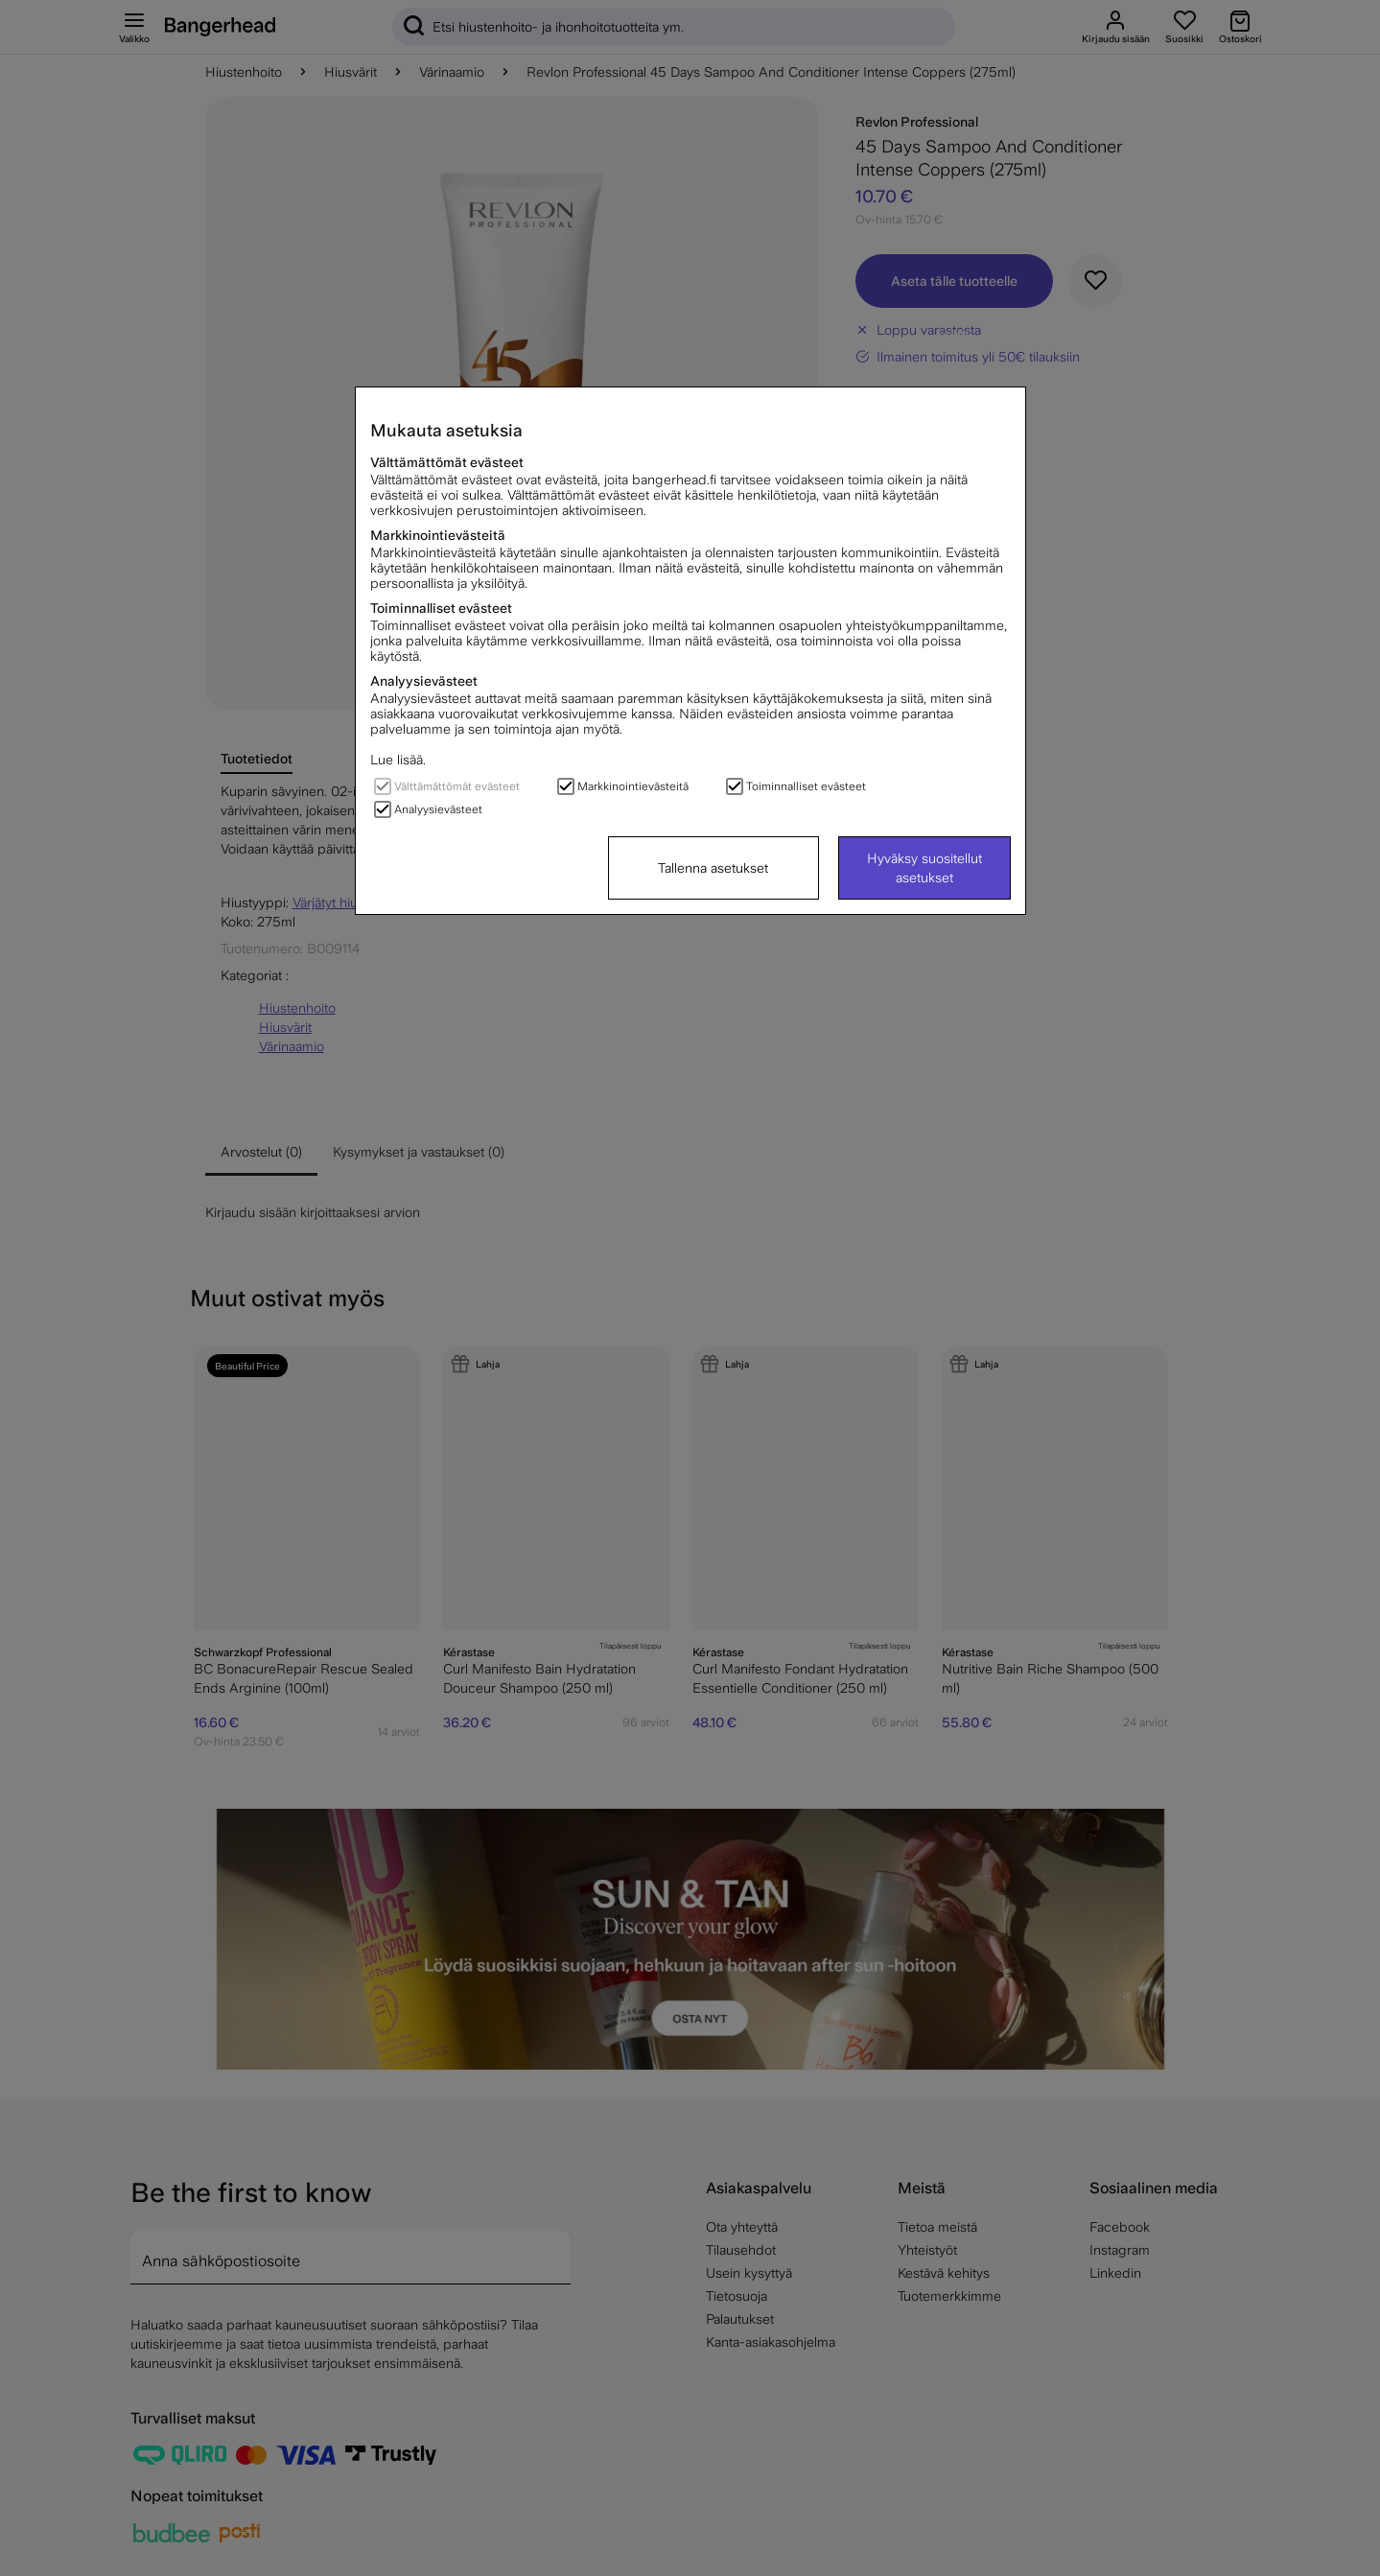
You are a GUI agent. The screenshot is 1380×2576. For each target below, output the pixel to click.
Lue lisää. (398, 759)
